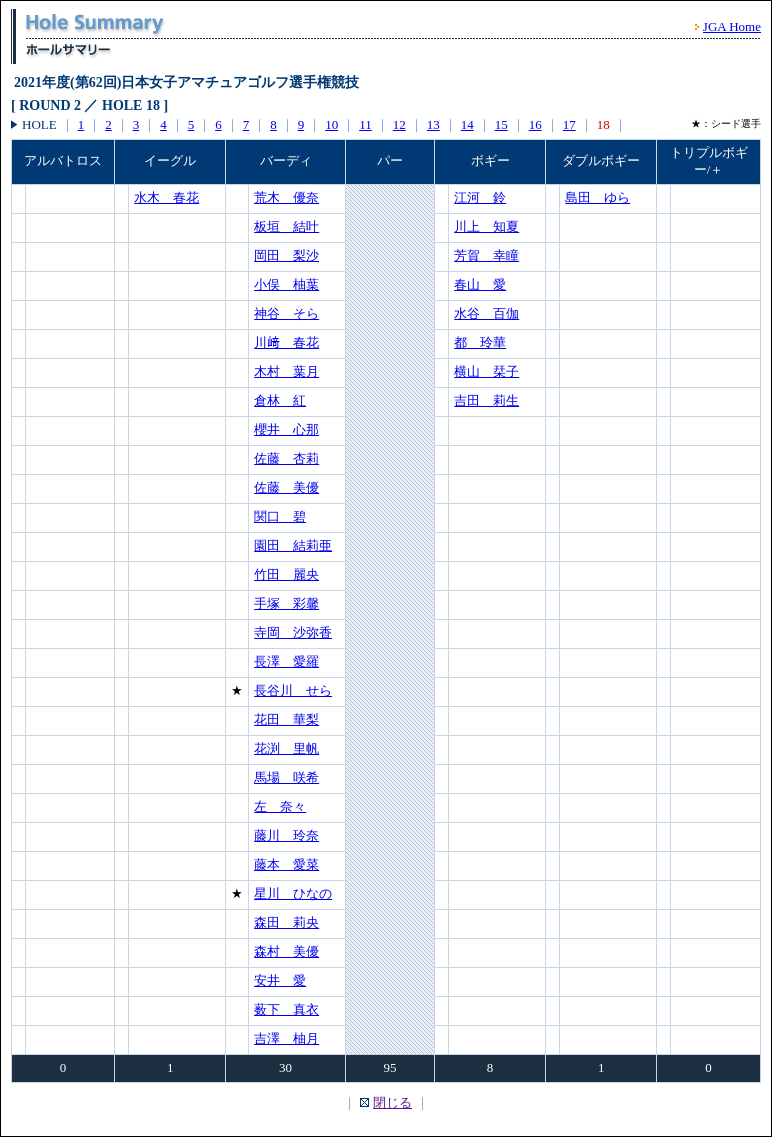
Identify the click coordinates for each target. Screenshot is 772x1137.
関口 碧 (280, 516)
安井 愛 (280, 980)
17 (569, 124)
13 (433, 124)
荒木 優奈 (286, 197)
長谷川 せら (293, 690)
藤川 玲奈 (286, 835)
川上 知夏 (486, 226)
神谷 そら (286, 313)
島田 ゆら (597, 197)
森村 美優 (286, 951)
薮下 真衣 (286, 1009)
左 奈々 (280, 806)
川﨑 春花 (286, 342)
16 (535, 124)
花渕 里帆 (286, 748)
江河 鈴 (480, 197)
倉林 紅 (280, 400)
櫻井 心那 (286, 429)
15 (501, 124)
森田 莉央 (286, 922)
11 (365, 124)
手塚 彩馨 (286, 603)
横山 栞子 (486, 371)
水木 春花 (166, 197)
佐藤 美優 (286, 487)
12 (399, 124)
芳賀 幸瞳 (486, 255)
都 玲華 (480, 342)
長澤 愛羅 (286, 661)
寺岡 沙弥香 (293, 632)
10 (331, 124)
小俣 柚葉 (286, 284)
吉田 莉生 (486, 400)
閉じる (392, 1102)
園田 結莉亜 (293, 545)
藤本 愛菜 (286, 864)
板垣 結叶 (286, 226)
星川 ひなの (293, 893)
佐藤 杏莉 (286, 458)
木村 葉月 (286, 371)
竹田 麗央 (286, 574)
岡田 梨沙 (286, 255)
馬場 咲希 (286, 777)
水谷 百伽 (486, 313)
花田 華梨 (286, 719)
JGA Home (732, 26)
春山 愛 (480, 284)
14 (467, 124)
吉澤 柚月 (286, 1038)
